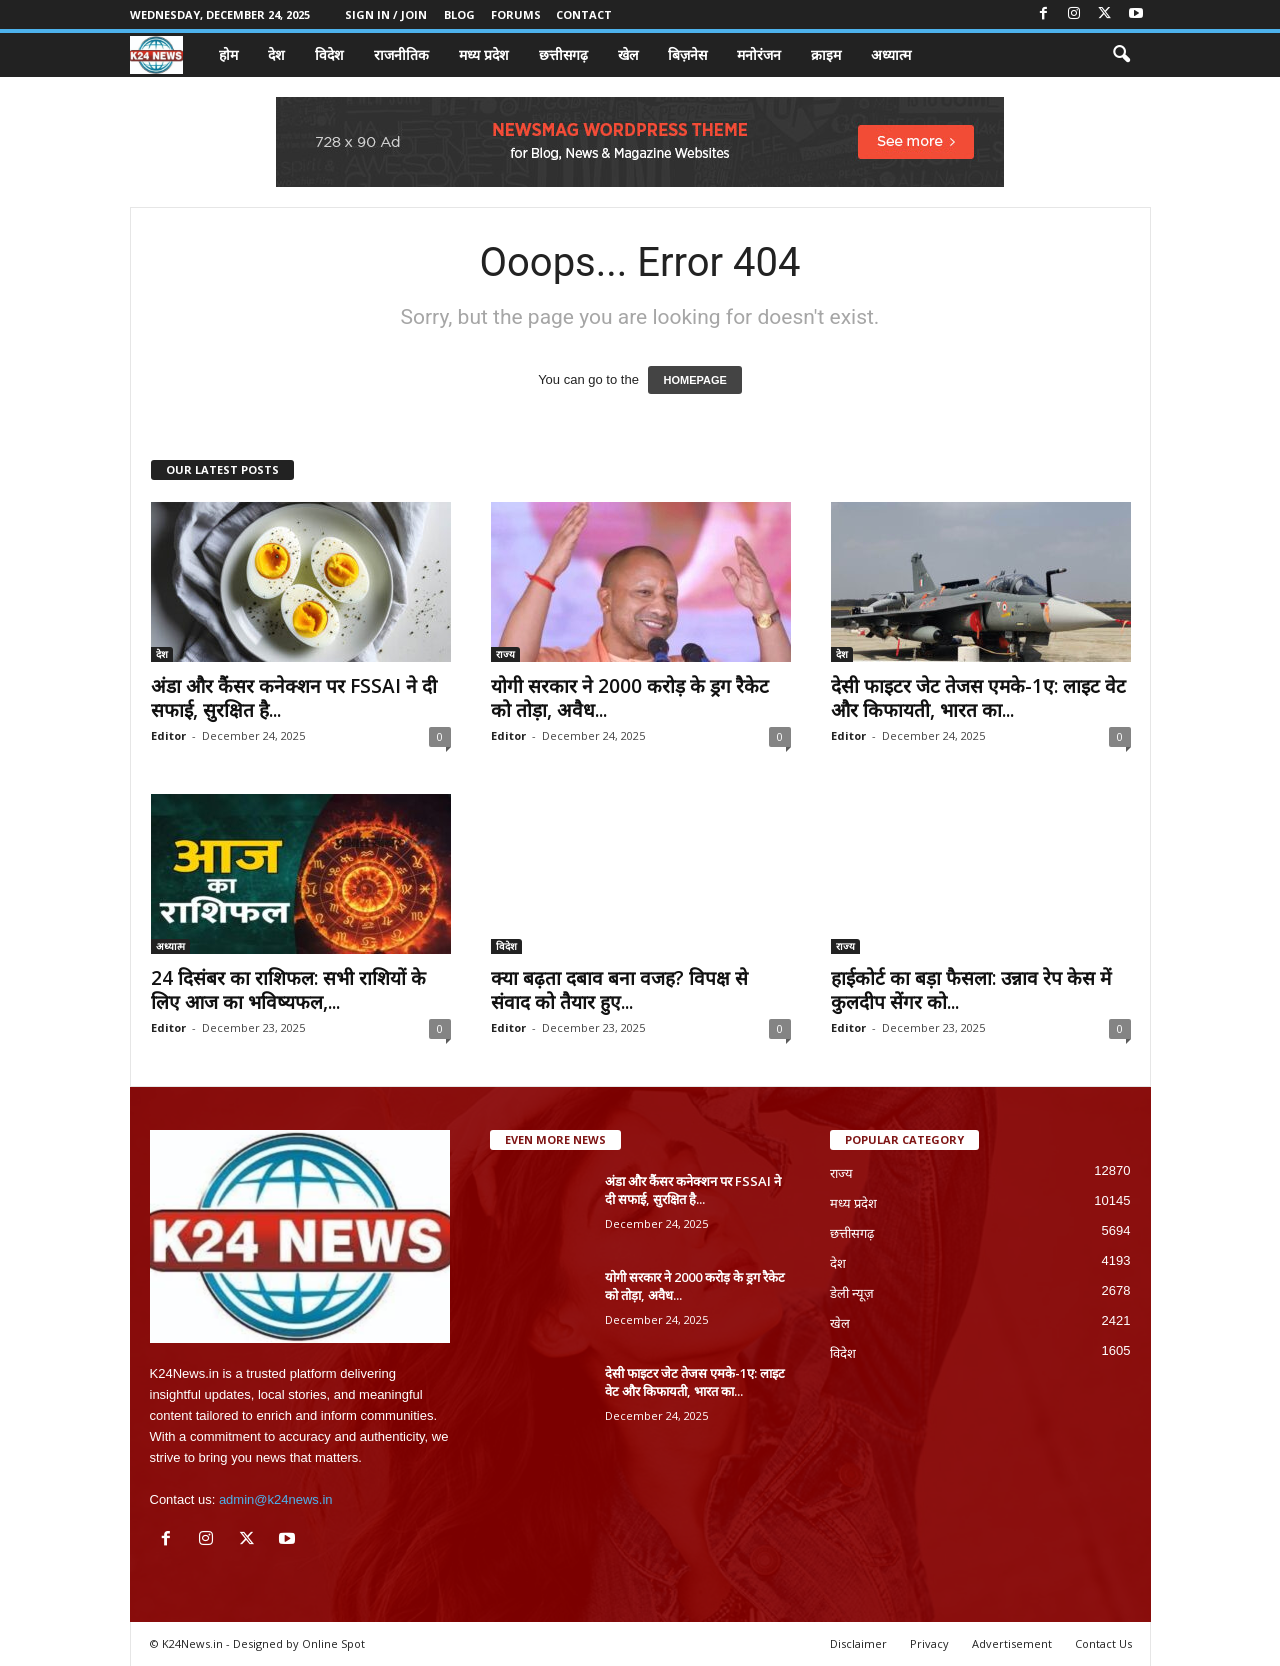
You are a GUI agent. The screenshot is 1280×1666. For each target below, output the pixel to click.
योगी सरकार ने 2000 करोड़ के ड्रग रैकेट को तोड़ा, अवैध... (630, 698)
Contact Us (1103, 1643)
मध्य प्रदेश (484, 54)
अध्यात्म (891, 54)
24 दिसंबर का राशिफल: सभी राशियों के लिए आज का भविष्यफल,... (288, 990)
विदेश (329, 54)
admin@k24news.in (276, 1499)
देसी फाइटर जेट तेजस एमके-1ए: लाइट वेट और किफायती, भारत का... (978, 698)
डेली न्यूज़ (852, 1293)
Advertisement (1012, 1643)
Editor (168, 735)
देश (276, 54)
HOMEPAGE (694, 380)
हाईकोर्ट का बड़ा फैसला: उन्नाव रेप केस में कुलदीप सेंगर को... (971, 990)
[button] (1121, 55)
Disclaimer (858, 1643)
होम (228, 54)
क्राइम (826, 54)
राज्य (505, 654)
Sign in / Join (386, 14)
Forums (516, 14)
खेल (628, 54)
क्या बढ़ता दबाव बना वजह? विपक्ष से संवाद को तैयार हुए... (619, 990)
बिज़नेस (687, 54)
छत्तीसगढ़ (563, 54)
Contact (584, 14)
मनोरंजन (759, 54)
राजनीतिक (401, 54)
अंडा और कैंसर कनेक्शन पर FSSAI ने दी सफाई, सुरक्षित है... (294, 698)
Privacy (929, 1643)
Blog (459, 14)
